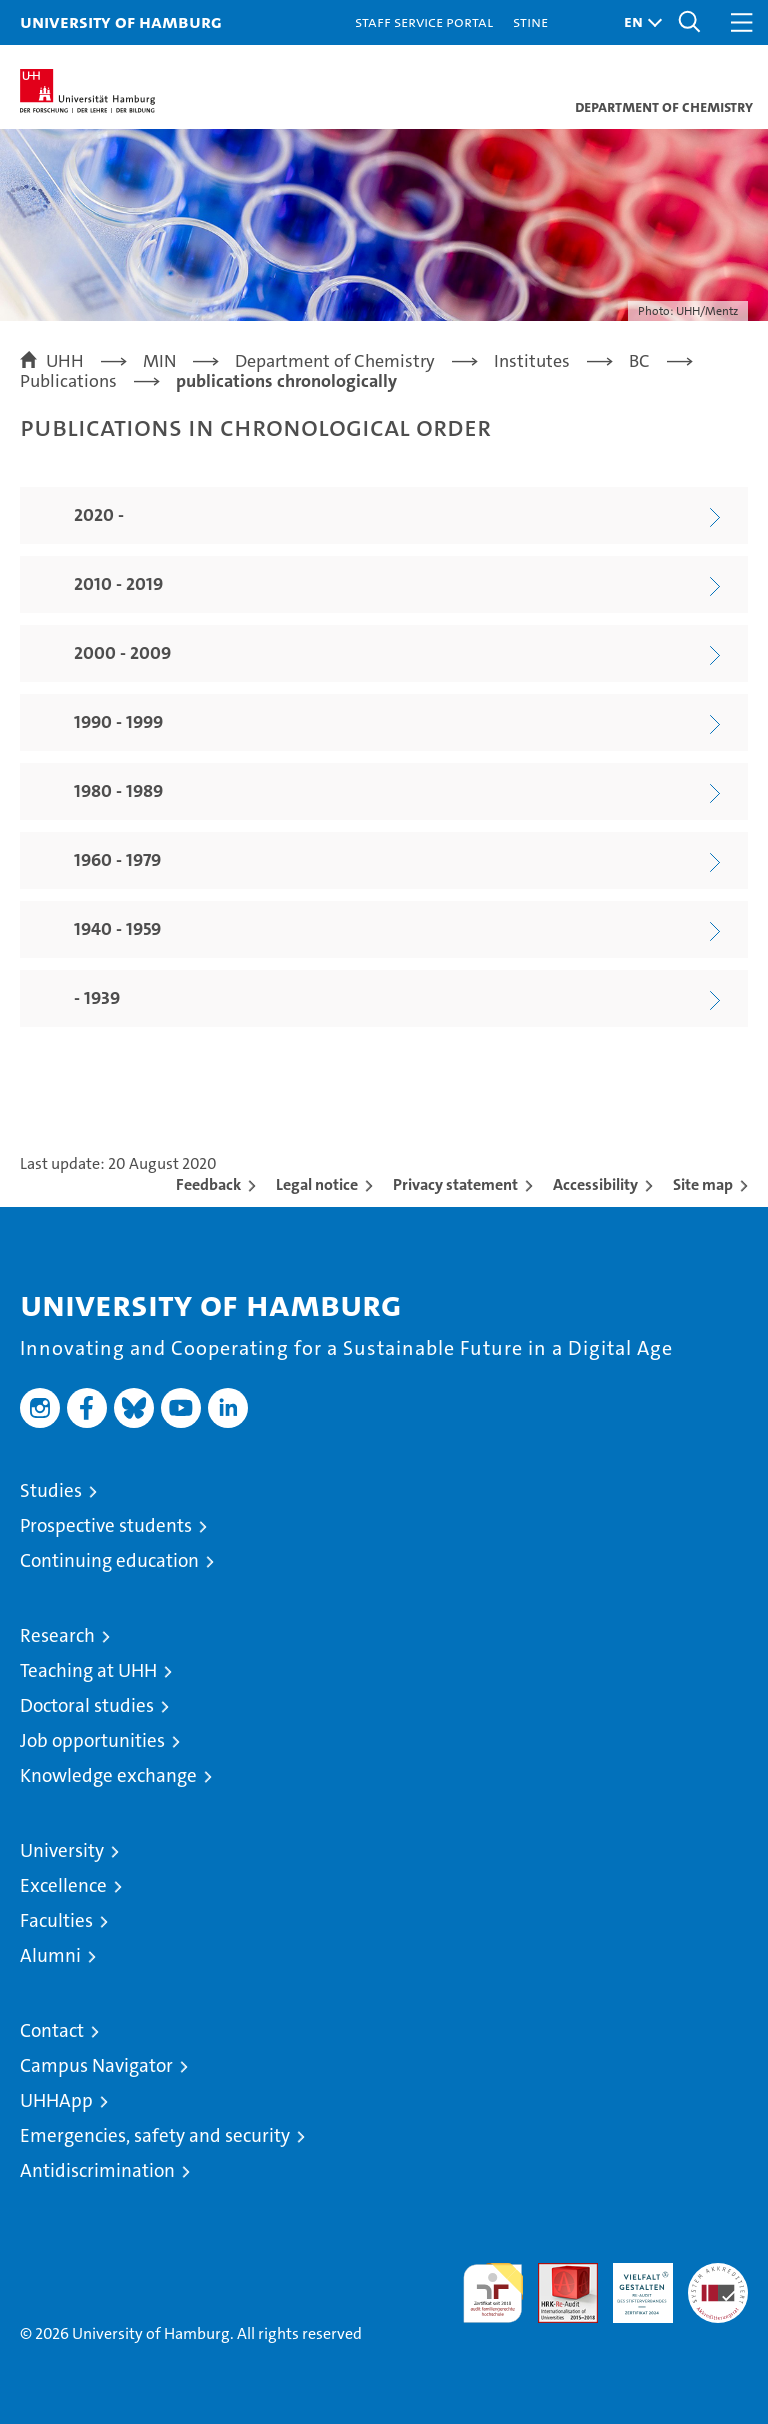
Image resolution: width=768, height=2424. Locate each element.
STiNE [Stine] (530, 21)
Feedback (208, 1184)
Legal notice (317, 1184)
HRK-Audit (632, 2284)
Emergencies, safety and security (155, 2135)
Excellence (63, 1885)
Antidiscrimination (97, 2170)
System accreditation (718, 2284)
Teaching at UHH (88, 1670)
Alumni (50, 1955)
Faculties (56, 1920)
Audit (557, 2273)
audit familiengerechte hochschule (493, 2293)
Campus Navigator (96, 2065)
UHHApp (56, 2100)
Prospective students (106, 1525)
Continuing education (109, 1560)
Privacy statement (455, 1184)
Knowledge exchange (108, 1775)
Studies (51, 1490)
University (62, 1850)
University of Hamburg (121, 21)
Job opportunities (92, 1740)
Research (57, 1635)
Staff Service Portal (424, 21)
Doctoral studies (87, 1705)
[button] (638, 22)
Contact (52, 2030)
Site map (703, 1184)
